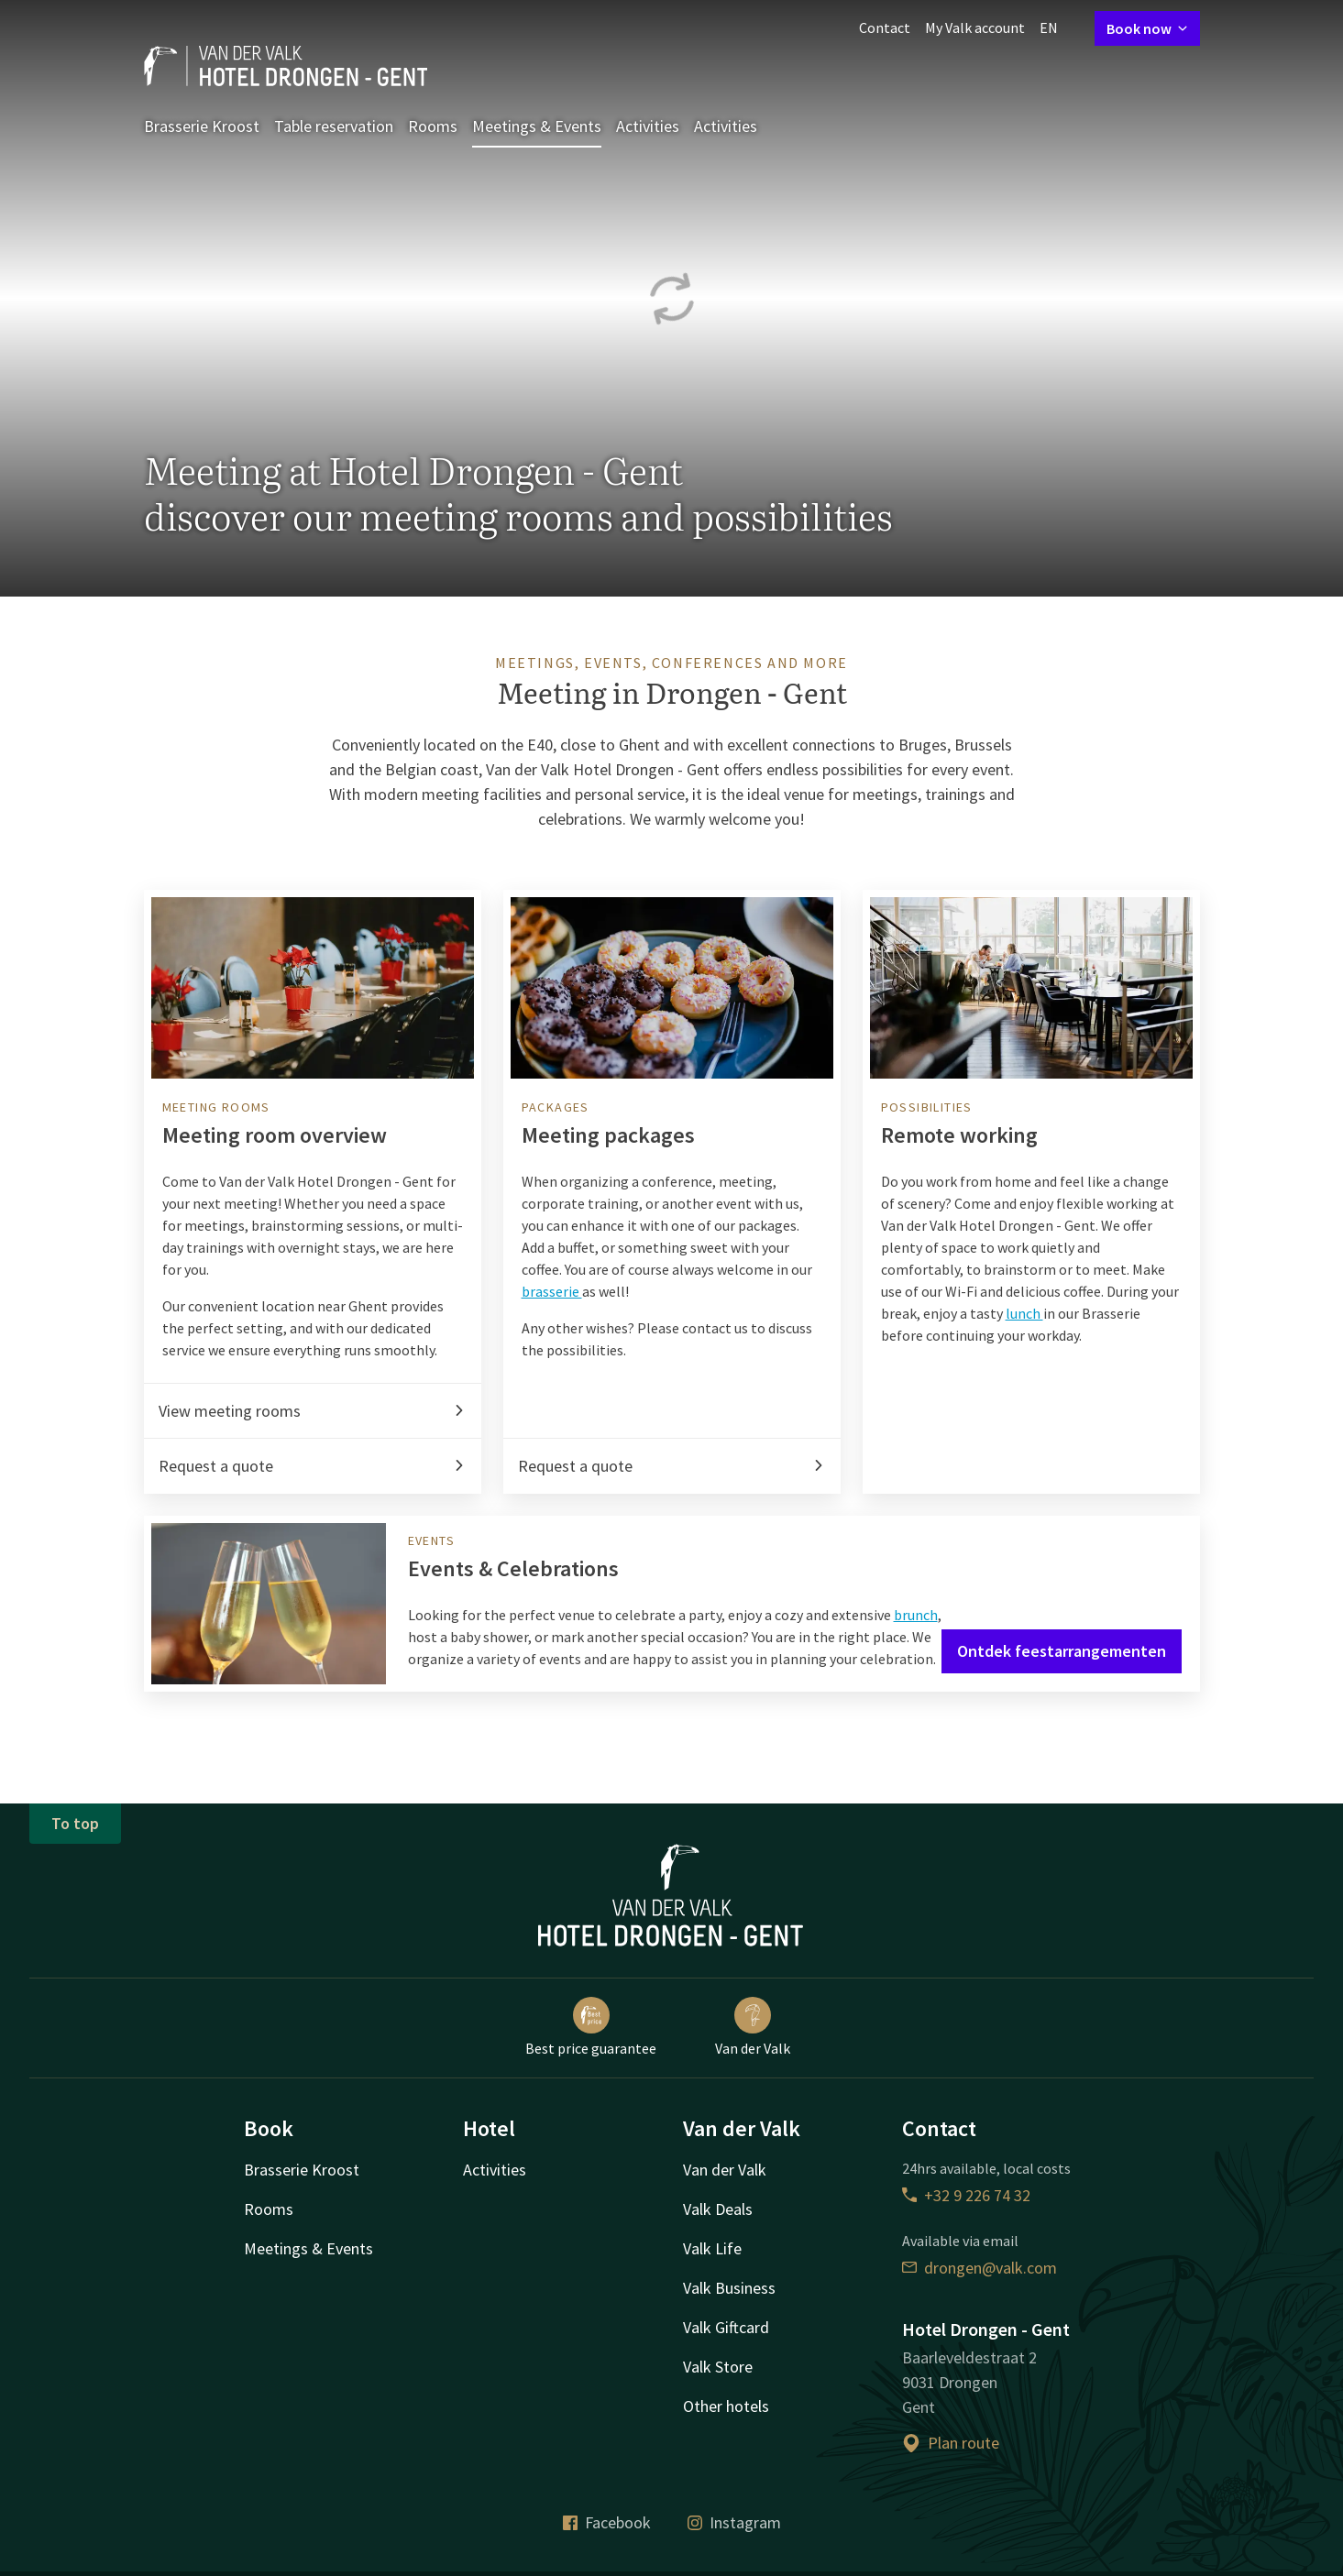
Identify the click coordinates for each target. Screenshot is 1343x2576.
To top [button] (75, 1823)
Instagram (734, 2522)
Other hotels (726, 2406)
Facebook (607, 2522)
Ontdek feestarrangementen (1061, 1650)
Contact (884, 27)
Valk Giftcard (726, 2327)
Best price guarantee (590, 2027)
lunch (1024, 1313)
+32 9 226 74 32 (966, 2195)
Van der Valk (752, 2027)
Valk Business (729, 2287)
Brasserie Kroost (201, 126)
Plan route (950, 2442)
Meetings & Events (536, 126)
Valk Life (712, 2248)
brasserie (552, 1291)
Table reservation (333, 126)
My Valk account (975, 27)
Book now (1147, 28)
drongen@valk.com (979, 2267)
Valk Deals (718, 2209)
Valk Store (718, 2366)
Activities (647, 126)
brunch (916, 1615)
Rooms (432, 126)
